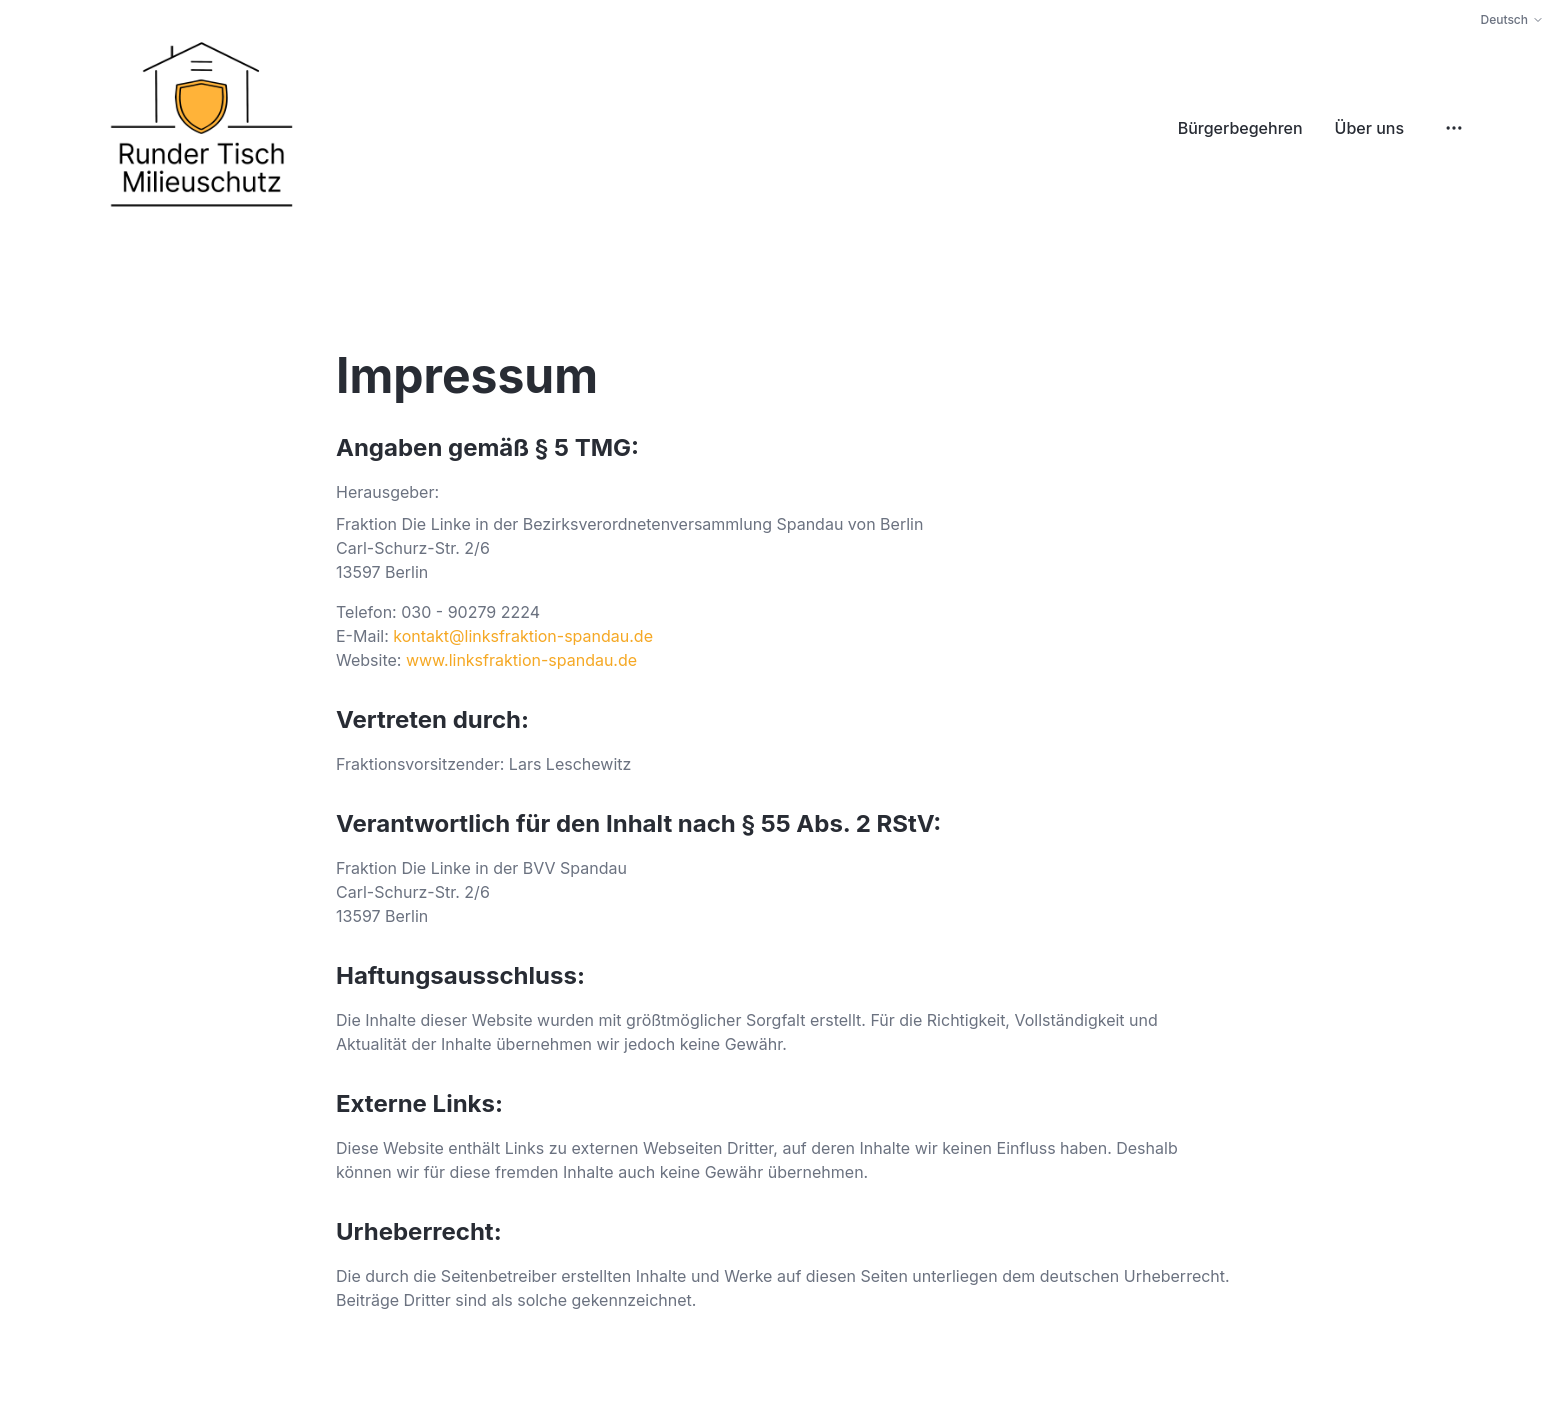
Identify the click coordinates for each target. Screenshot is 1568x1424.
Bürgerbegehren (1240, 128)
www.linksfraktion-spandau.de (521, 660)
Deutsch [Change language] (1512, 19)
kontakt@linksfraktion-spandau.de (523, 636)
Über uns (1369, 128)
